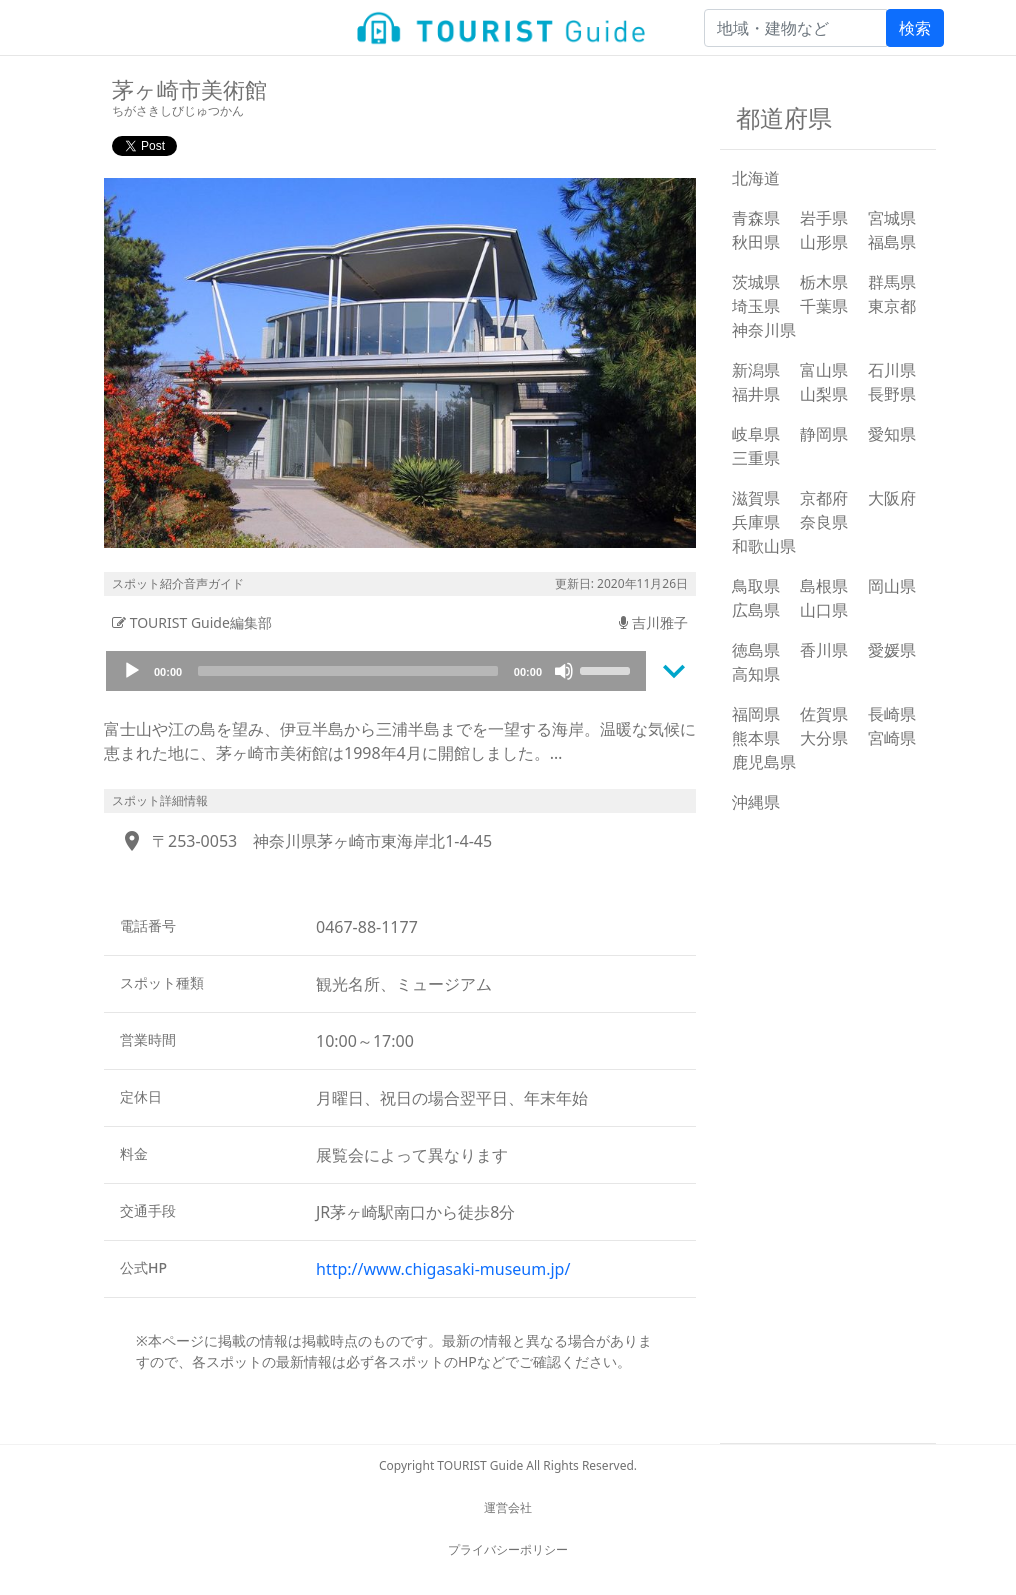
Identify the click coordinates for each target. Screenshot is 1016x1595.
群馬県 (892, 282)
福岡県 (756, 714)
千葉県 (824, 306)
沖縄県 (756, 802)
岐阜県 (756, 434)
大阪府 (892, 498)
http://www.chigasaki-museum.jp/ (443, 1269)
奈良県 (824, 522)
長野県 (892, 394)
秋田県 (756, 242)
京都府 (824, 498)
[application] (376, 671)
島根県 (824, 586)
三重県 (756, 458)
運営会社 (508, 1507)
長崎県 (892, 714)
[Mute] (564, 671)
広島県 (756, 610)
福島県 (892, 242)
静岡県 (824, 434)
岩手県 (824, 218)
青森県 (756, 218)
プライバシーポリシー (508, 1549)
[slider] (348, 671)
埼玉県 (756, 306)
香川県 (824, 650)
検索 (915, 28)
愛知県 (892, 434)
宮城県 (892, 218)
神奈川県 (764, 330)
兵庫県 (756, 522)
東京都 (892, 306)
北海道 (756, 178)
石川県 (892, 370)
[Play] (132, 671)
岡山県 (892, 586)
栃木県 (824, 282)
